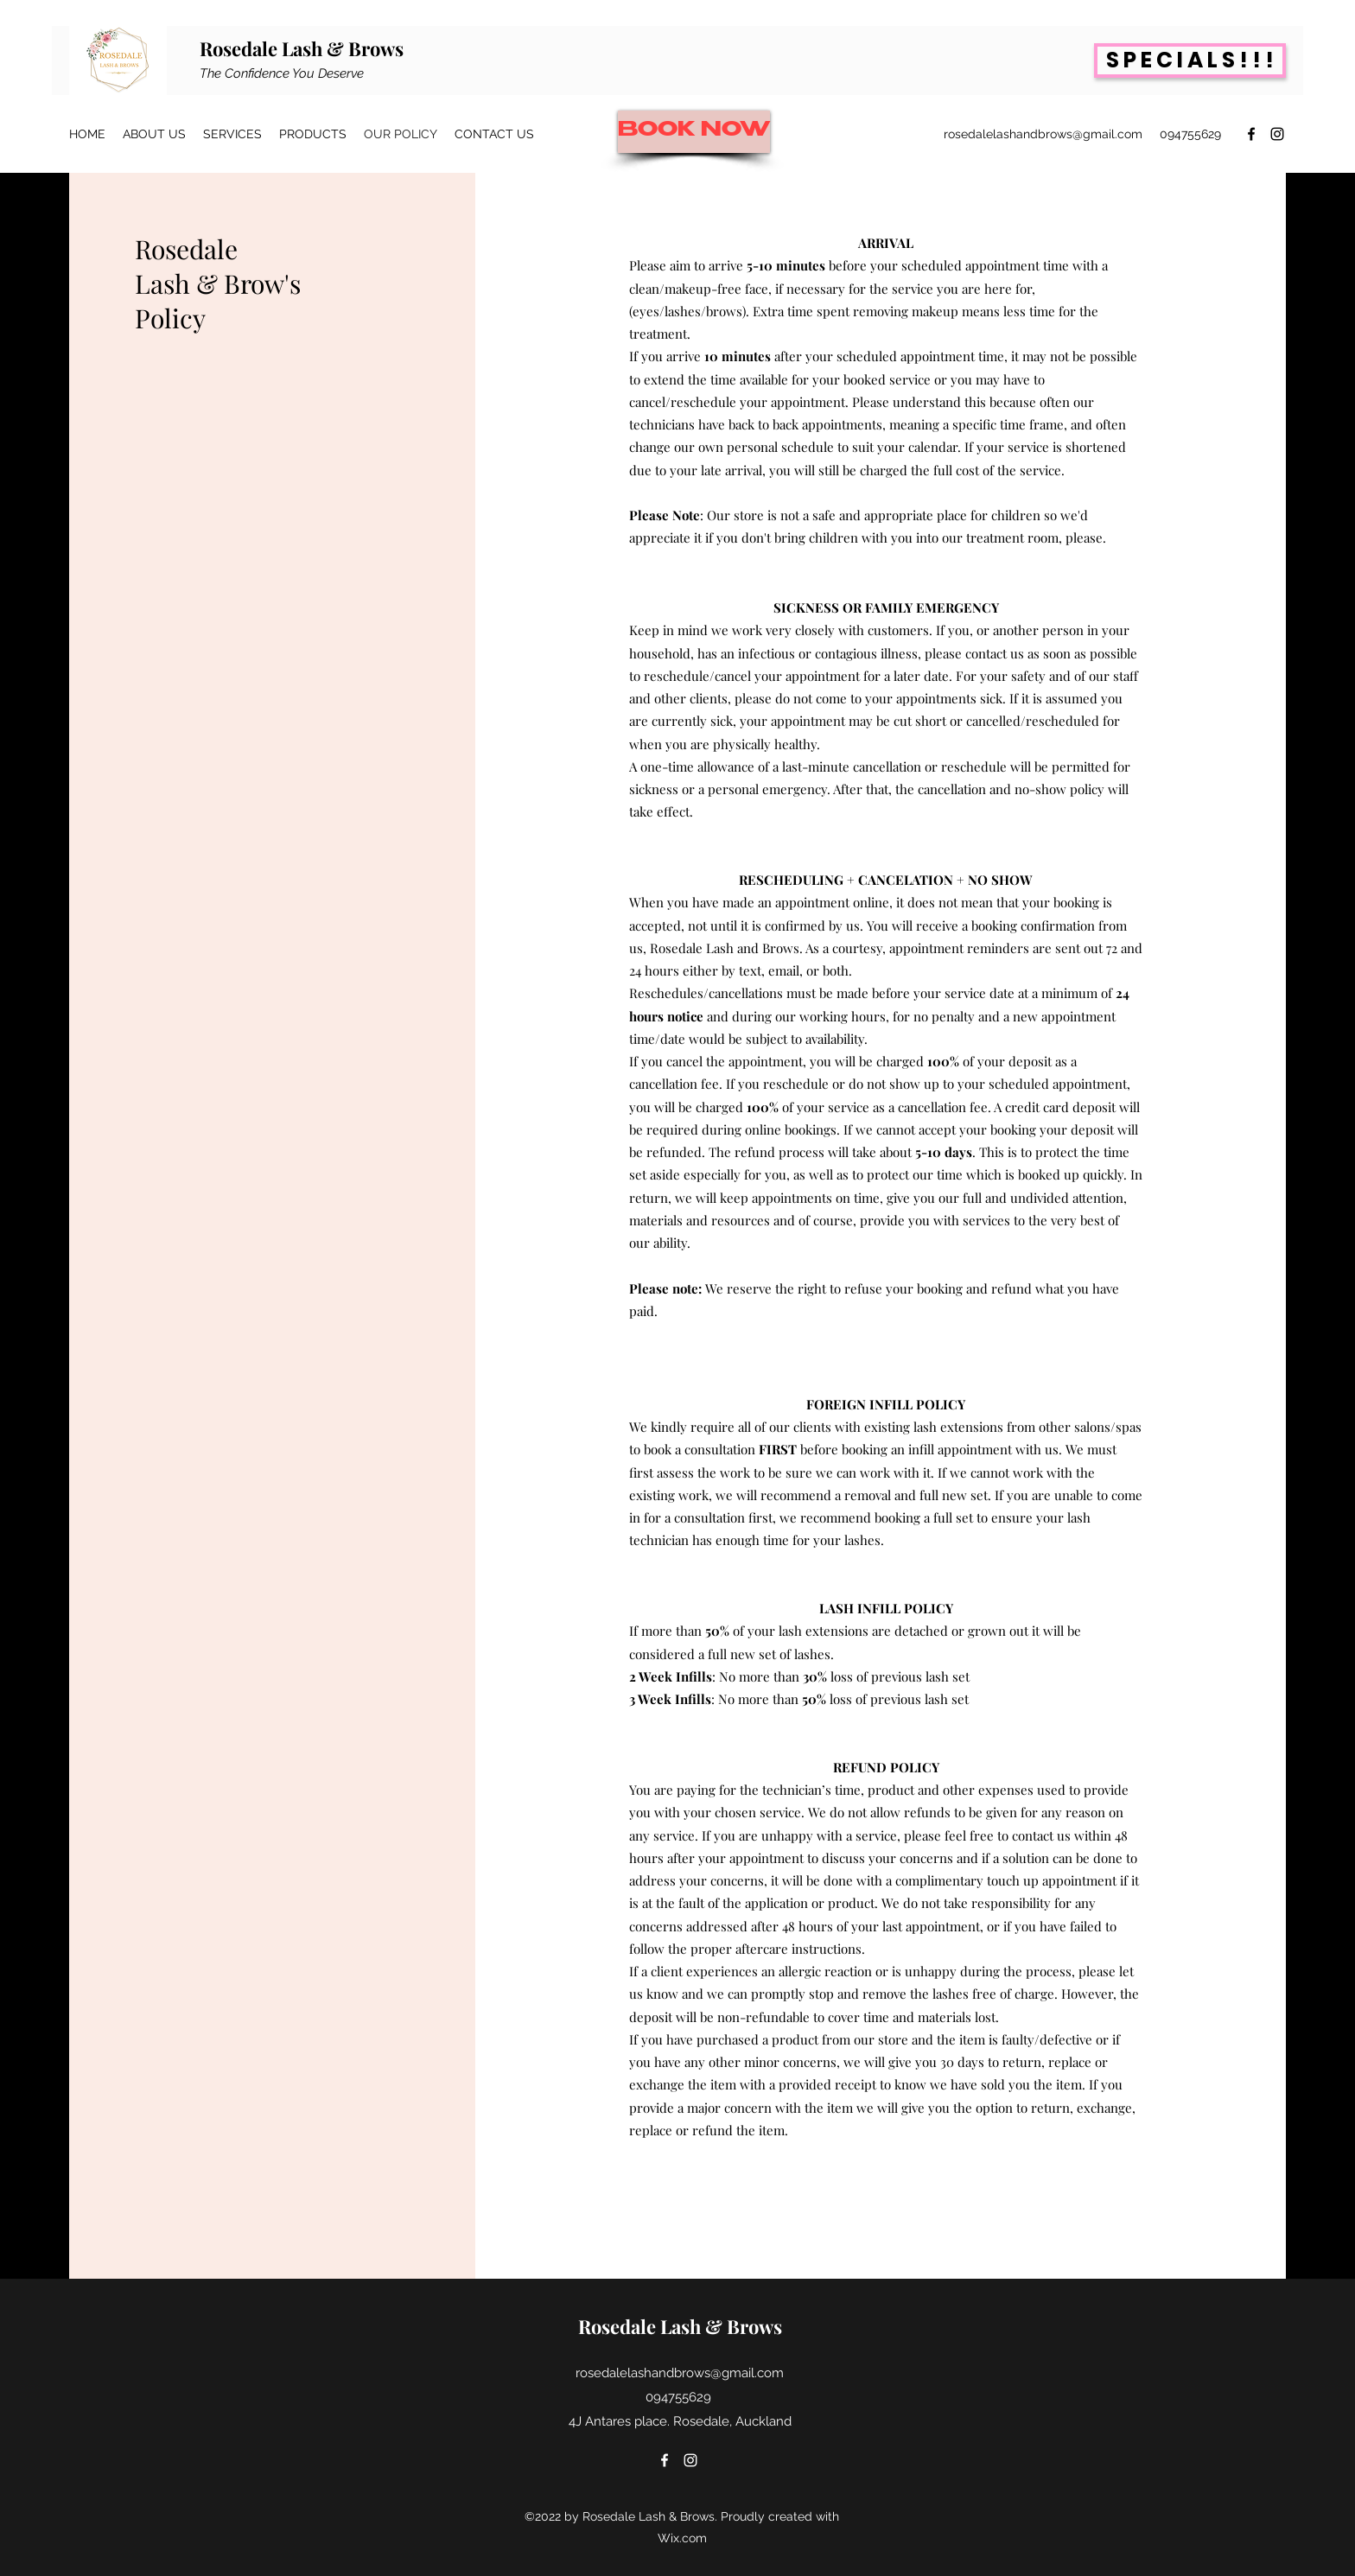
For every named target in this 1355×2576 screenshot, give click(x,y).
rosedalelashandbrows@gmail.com (1043, 134)
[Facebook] (1251, 134)
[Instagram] (1277, 134)
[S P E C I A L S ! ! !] (1190, 60)
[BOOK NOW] (694, 132)
